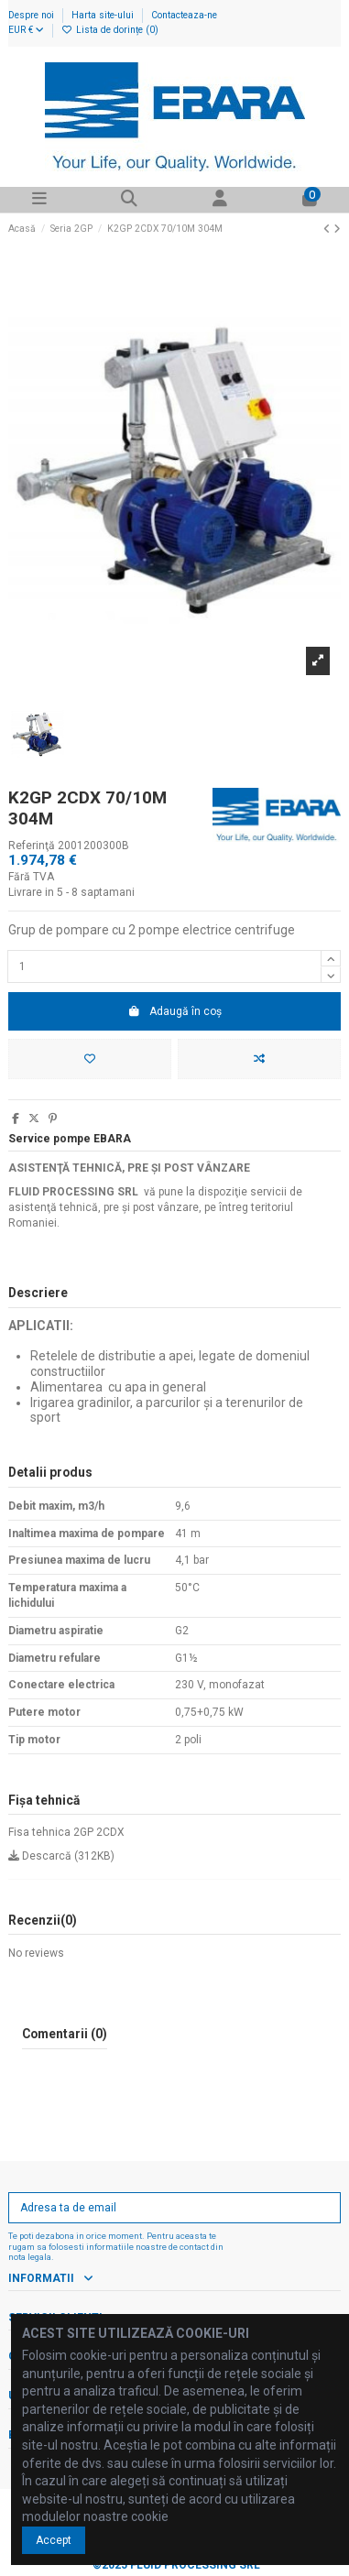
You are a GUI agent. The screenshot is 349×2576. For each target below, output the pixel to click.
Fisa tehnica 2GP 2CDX (66, 1832)
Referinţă (31, 845)
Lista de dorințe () (109, 30)
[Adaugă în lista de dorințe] (89, 1059)
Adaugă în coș (174, 1011)
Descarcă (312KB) (61, 1856)
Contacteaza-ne (184, 15)
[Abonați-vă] (323, 2207)
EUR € (26, 30)
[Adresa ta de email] (158, 2207)
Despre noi (32, 15)
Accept (53, 2540)
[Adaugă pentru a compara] (259, 1059)
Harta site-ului (103, 15)
